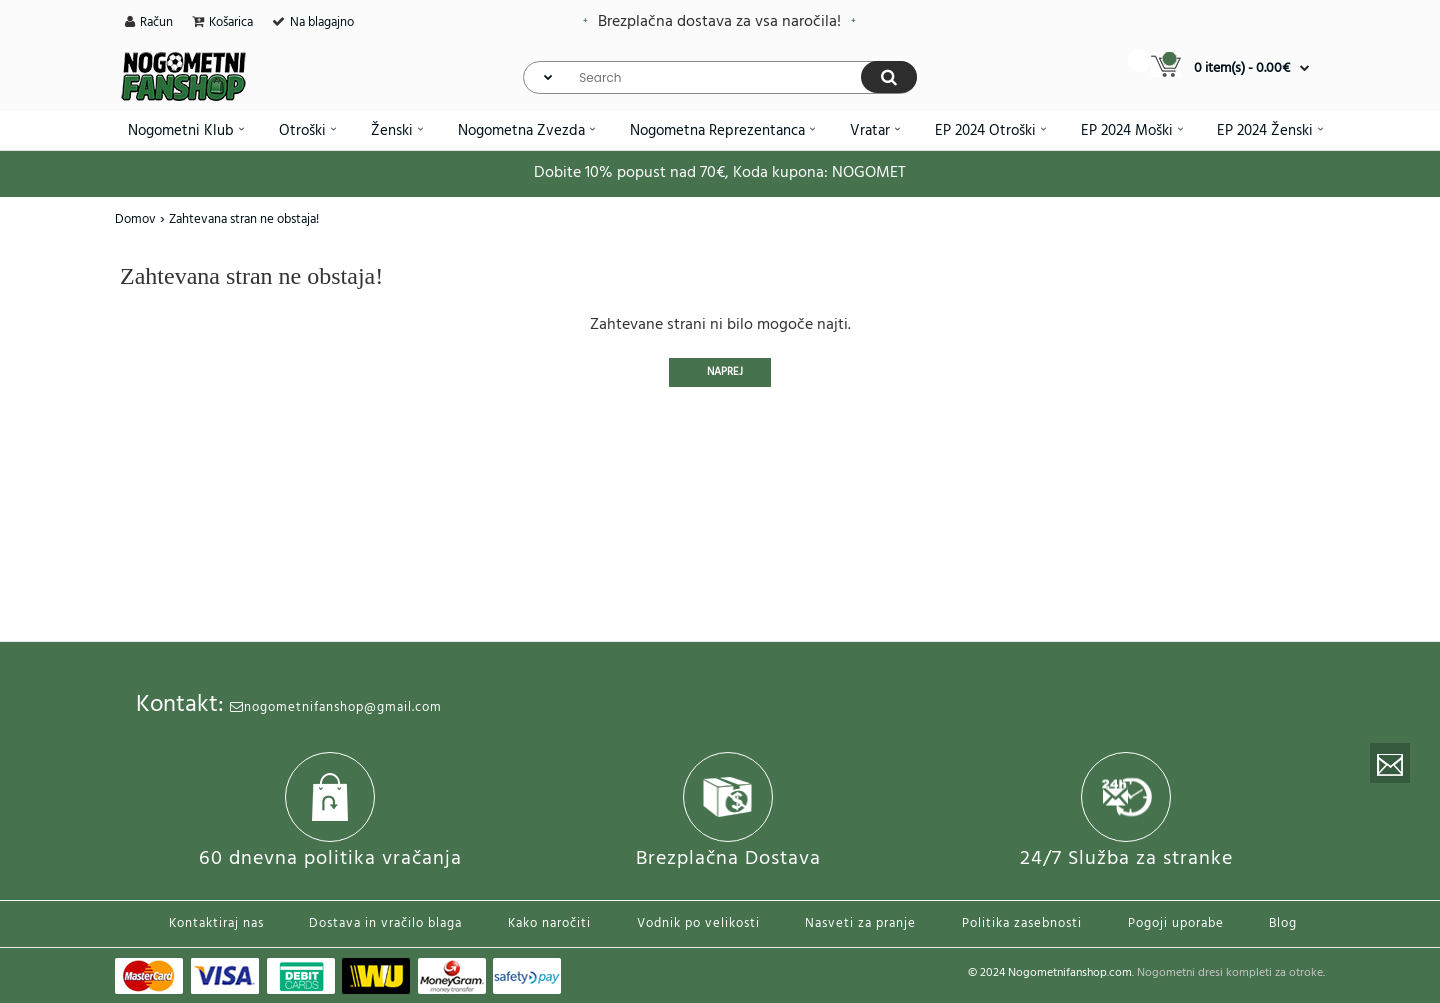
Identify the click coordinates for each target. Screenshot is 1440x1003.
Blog (1283, 923)
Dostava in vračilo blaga (385, 923)
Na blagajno (322, 22)
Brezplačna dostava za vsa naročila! (719, 22)
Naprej (725, 372)
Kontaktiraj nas (216, 923)
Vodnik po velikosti (698, 923)
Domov (135, 219)
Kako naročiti (549, 923)
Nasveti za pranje (860, 923)
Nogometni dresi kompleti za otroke (1230, 973)
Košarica (231, 22)
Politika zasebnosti (1022, 923)
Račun (156, 22)
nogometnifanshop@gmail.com (336, 707)
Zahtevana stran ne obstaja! (244, 219)
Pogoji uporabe (1176, 923)
